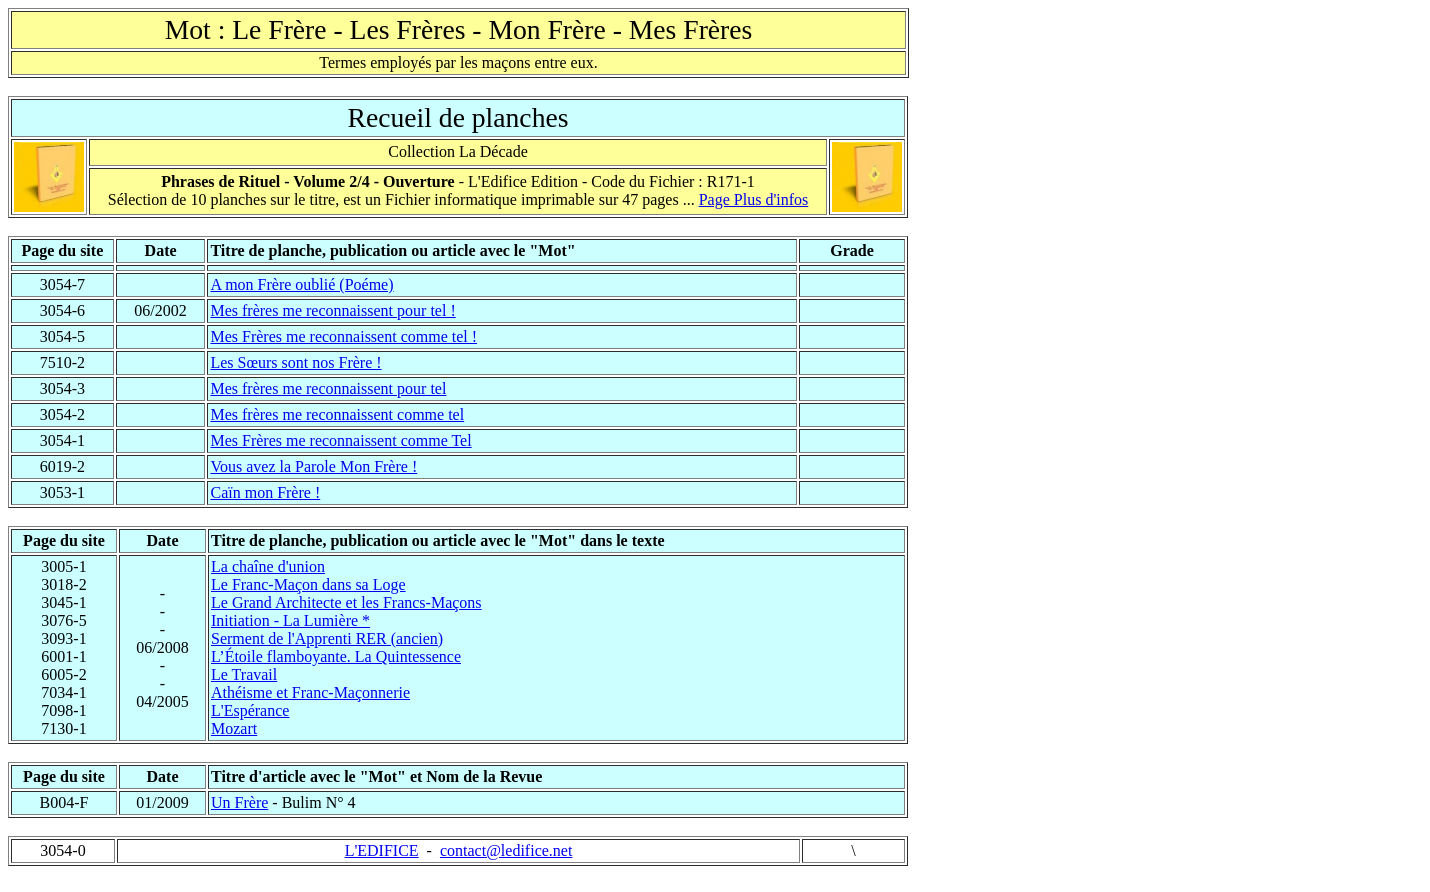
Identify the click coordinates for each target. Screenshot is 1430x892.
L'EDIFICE (382, 850)
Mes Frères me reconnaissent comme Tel (340, 440)
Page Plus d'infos (754, 199)
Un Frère (239, 802)
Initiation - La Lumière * (290, 620)
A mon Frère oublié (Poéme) (301, 284)
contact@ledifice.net (506, 850)
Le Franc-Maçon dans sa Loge (308, 584)
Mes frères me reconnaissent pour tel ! (332, 310)
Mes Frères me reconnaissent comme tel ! (343, 336)
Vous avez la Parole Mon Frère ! (313, 466)
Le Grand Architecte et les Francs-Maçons (346, 602)
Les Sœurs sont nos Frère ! (295, 362)
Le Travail (244, 674)
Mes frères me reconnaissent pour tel (328, 388)
